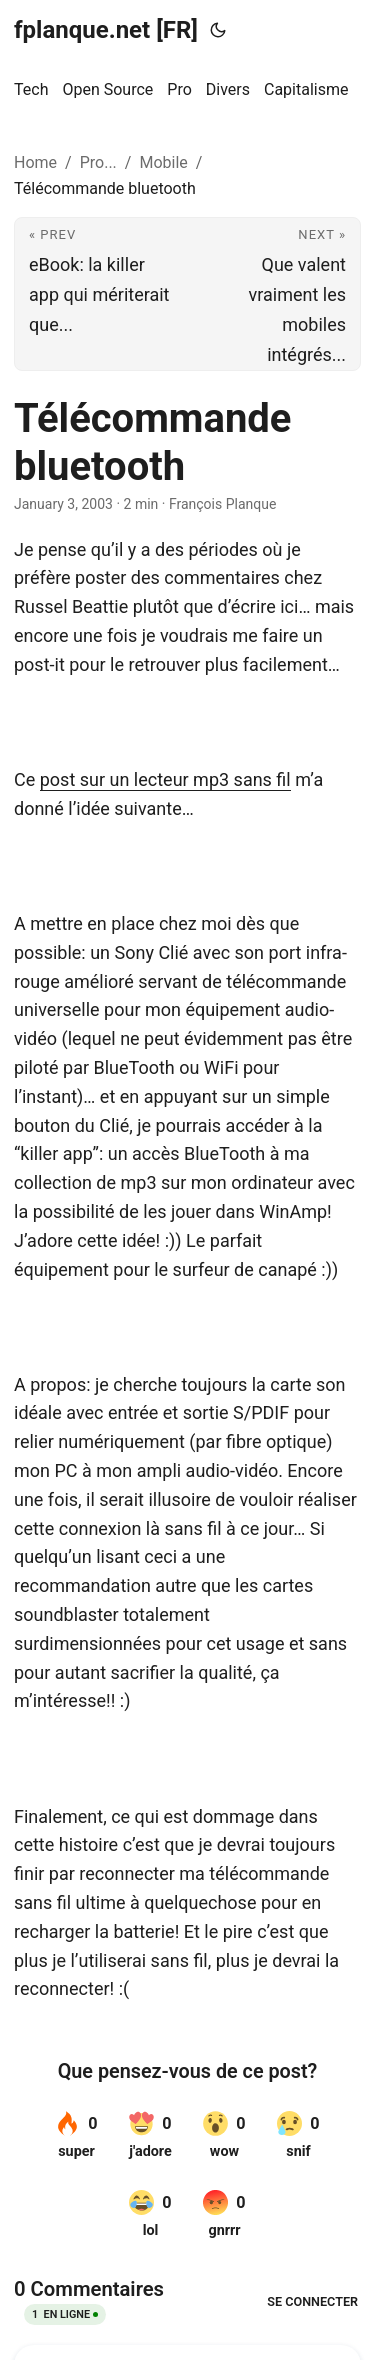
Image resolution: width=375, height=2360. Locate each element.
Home (35, 162)
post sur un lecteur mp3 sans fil (165, 779)
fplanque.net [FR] (106, 30)
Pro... (98, 162)
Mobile (163, 162)
